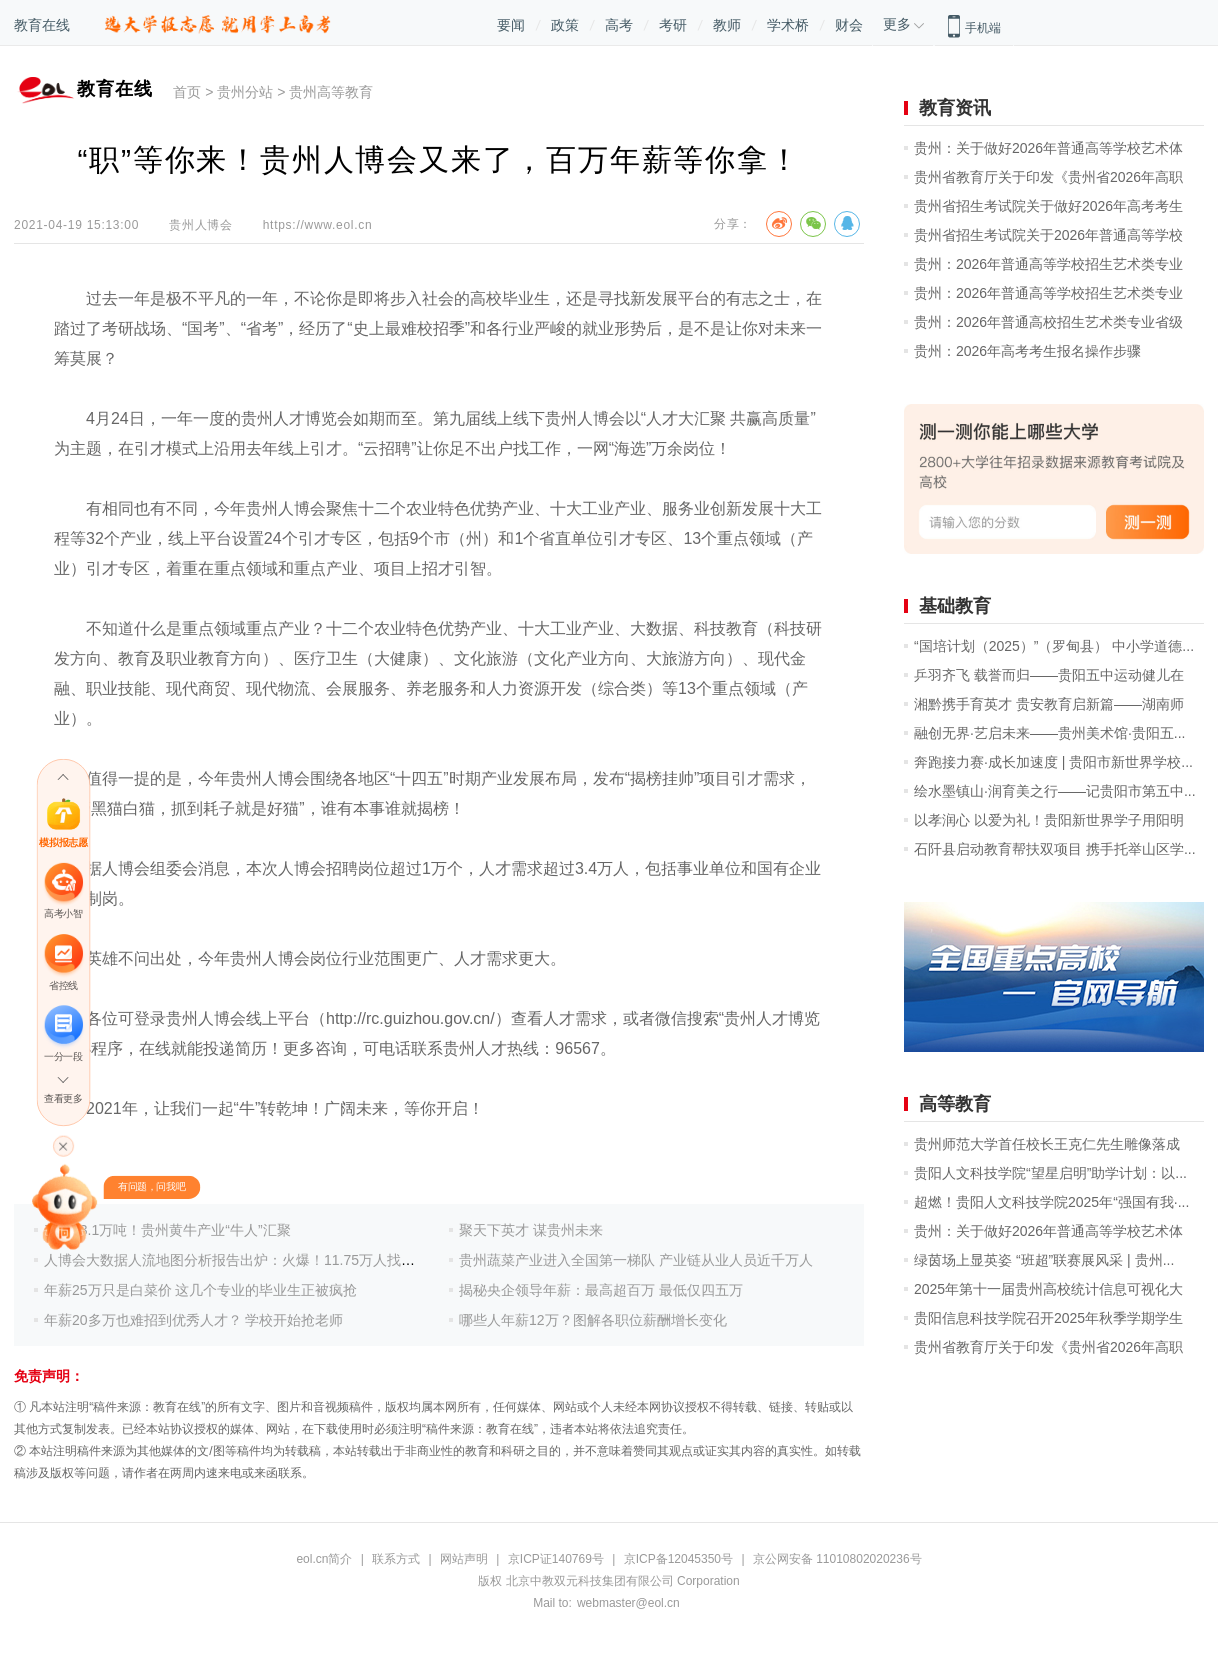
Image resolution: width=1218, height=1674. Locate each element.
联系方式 (396, 1559)
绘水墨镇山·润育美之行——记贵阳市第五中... (1055, 791)
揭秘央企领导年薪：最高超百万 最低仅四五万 (601, 1290)
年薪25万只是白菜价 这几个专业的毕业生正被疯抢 (200, 1290)
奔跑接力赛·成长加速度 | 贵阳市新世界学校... (1053, 762)
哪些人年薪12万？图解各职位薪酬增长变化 (593, 1320)
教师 (727, 25)
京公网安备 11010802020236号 (837, 1559)
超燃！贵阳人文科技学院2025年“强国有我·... (1051, 1202)
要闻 (511, 25)
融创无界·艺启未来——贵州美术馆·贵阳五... (1049, 733)
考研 (673, 25)
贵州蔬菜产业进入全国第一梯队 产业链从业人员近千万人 (636, 1260)
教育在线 (42, 25)
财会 (849, 25)
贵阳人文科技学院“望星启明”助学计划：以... (1050, 1173)
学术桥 (788, 25)
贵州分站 (245, 92)
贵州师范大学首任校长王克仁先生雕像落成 (1047, 1144)
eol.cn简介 (324, 1559)
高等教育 (955, 1104)
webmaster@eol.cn (628, 1603)
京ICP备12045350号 (678, 1559)
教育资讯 (955, 108)
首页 (187, 92)
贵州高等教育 (331, 92)
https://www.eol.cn (318, 225)
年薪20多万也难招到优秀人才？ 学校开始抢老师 (193, 1320)
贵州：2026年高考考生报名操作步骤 (1027, 351)
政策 (565, 25)
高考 (619, 25)
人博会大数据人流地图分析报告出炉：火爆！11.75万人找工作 (236, 1260)
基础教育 (955, 606)
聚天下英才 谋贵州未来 (531, 1230)
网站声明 (464, 1559)
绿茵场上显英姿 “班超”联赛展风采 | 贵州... (1044, 1260)
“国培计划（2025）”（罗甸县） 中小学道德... (1054, 646)
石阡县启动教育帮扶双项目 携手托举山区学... (1055, 849)
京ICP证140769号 (556, 1559)
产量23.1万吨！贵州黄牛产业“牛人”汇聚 (167, 1230)
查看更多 (63, 1098)
